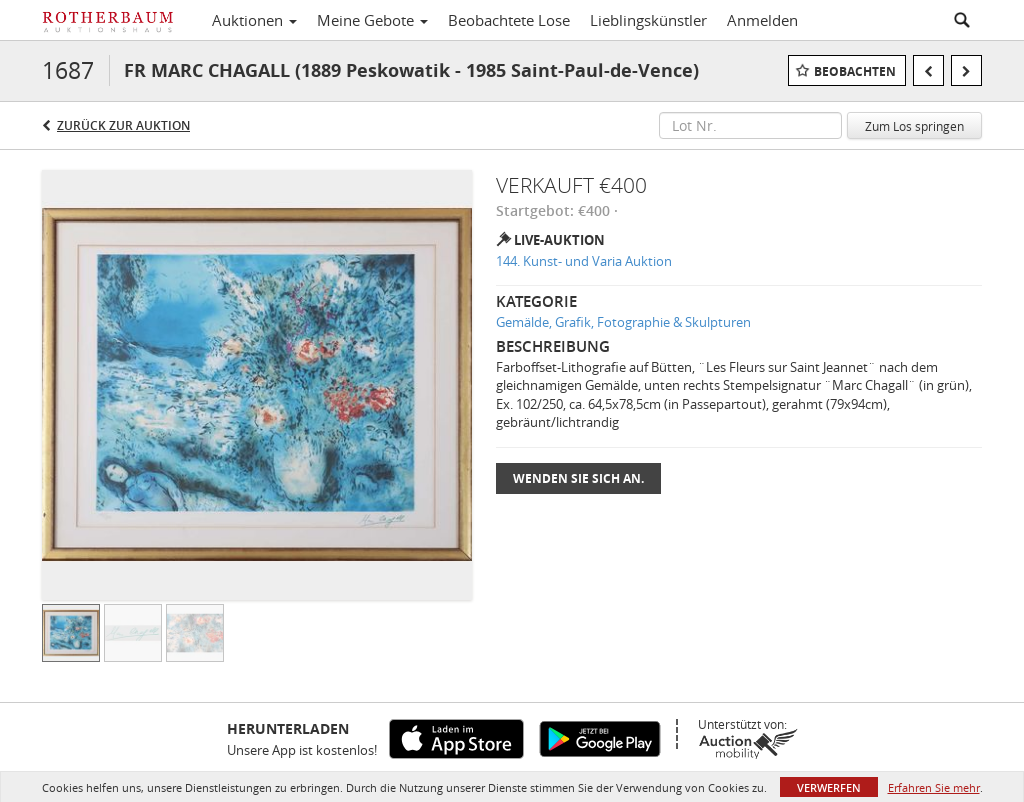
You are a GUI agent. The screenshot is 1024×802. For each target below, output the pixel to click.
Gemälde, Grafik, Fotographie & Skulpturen (623, 322)
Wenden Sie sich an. (578, 478)
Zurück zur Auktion (123, 125)
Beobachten (855, 71)
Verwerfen (829, 787)
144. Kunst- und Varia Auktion (584, 261)
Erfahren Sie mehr (934, 787)
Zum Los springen (914, 126)
